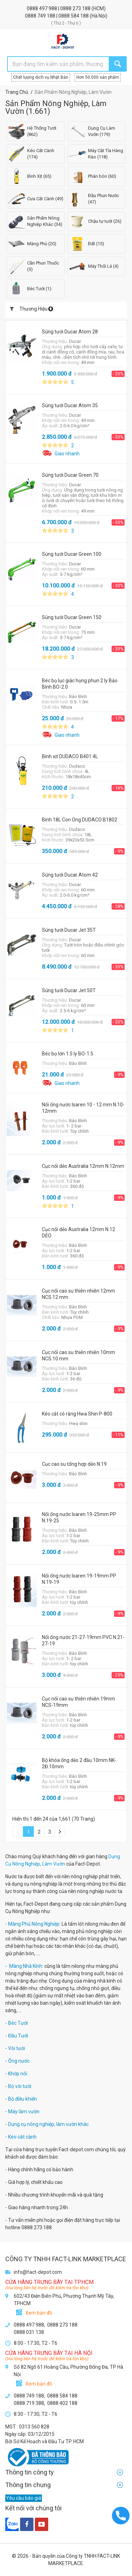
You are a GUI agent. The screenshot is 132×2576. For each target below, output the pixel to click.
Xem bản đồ (38, 2313)
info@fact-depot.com (38, 2272)
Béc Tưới (18, 2023)
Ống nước (19, 2061)
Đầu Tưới (18, 2035)
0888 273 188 (76, 8)
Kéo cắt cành (22, 2137)
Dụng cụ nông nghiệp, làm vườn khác (48, 2124)
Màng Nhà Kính (25, 1966)
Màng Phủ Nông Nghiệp (33, 1924)
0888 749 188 (40, 16)
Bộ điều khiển (22, 2099)
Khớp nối (17, 2073)
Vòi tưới (16, 2048)
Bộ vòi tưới (19, 2086)
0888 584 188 (74, 16)
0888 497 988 (42, 8)
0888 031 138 (29, 2332)
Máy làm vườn (23, 2111)
